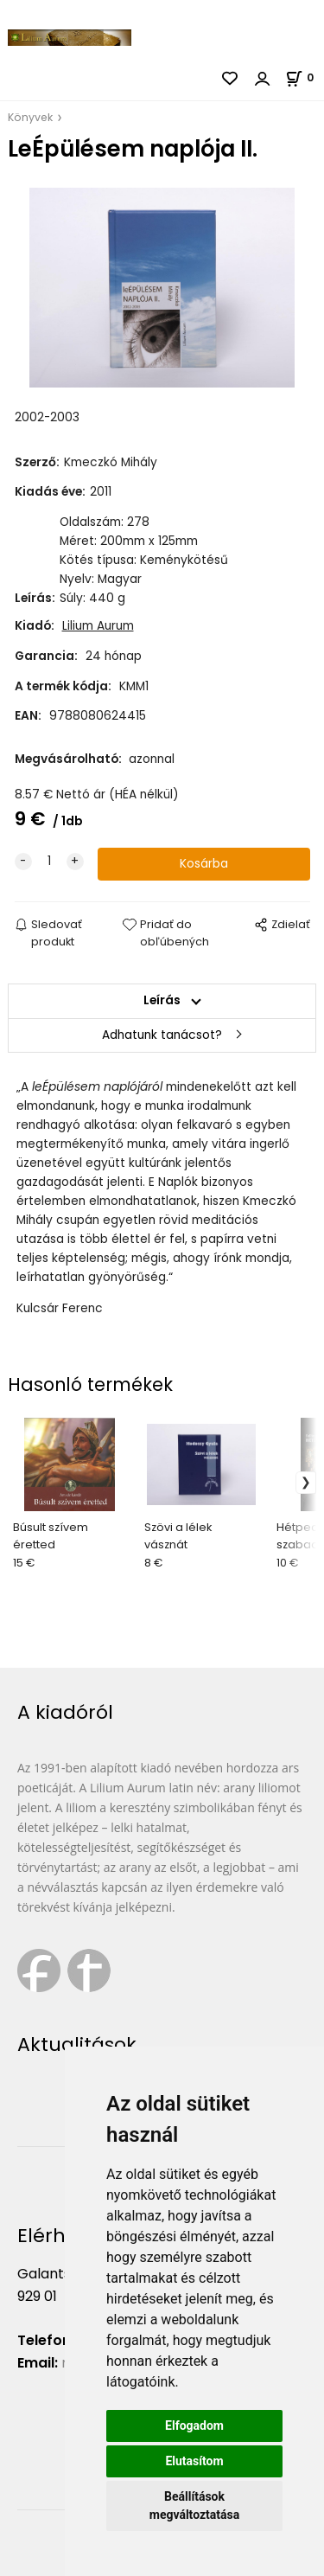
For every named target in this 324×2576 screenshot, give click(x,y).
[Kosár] (304, 77)
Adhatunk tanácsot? (162, 1035)
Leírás (162, 1000)
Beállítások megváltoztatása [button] (194, 2505)
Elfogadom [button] (194, 2425)
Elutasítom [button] (194, 2461)
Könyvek (30, 117)
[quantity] (49, 861)
